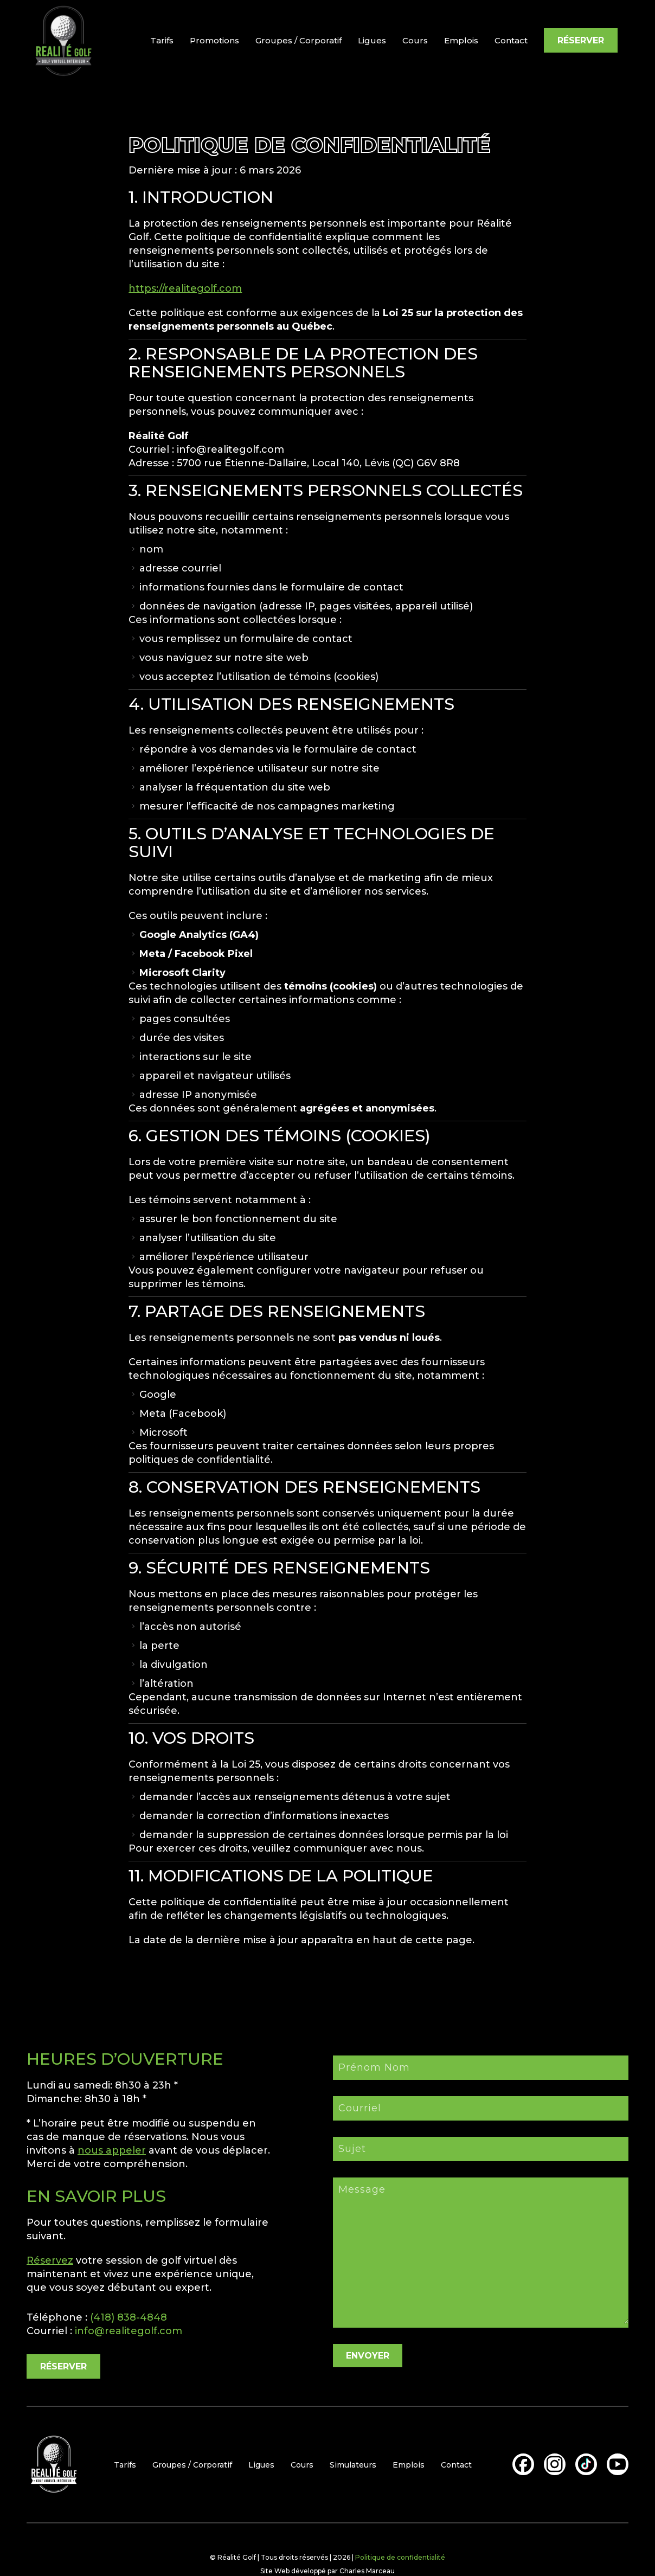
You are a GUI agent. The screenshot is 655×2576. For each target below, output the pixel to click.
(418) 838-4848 (128, 2317)
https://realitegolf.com (185, 288)
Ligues (372, 40)
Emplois (461, 40)
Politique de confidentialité (400, 2557)
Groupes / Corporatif (298, 40)
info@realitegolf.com (128, 2331)
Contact (511, 40)
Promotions (214, 40)
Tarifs (162, 40)
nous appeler (112, 2150)
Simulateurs (353, 2465)
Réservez (50, 2260)
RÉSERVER (580, 40)
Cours (415, 40)
